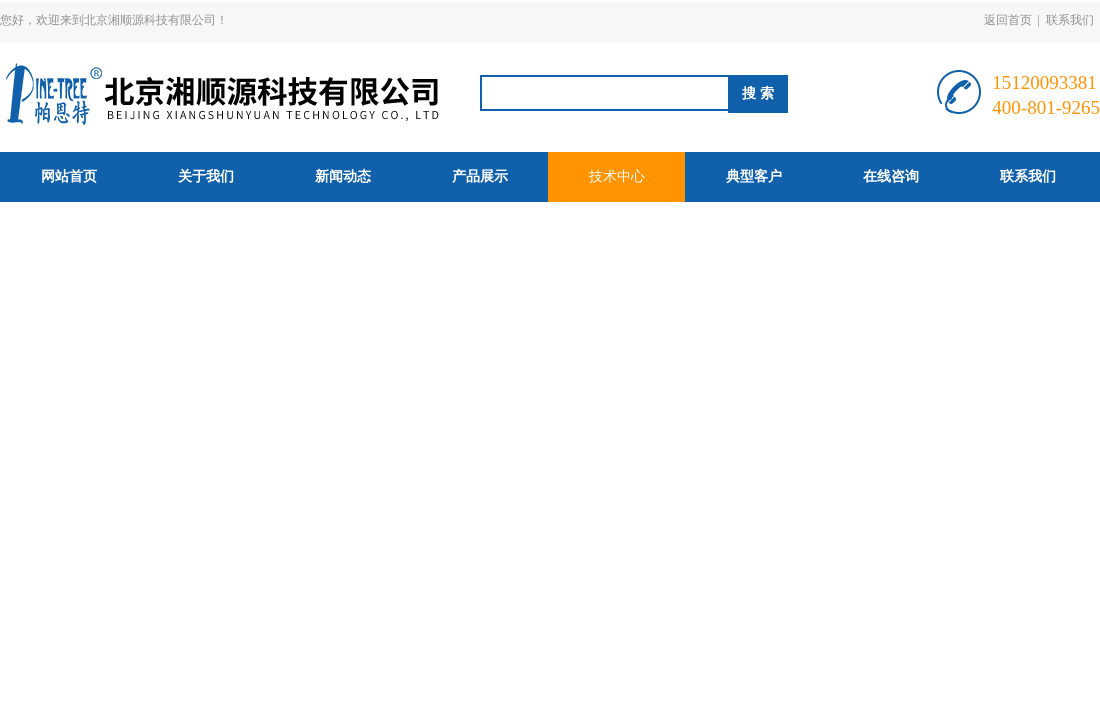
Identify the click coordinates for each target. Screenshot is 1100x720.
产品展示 (480, 176)
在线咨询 (891, 176)
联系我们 (1070, 20)
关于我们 (206, 176)
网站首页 (69, 176)
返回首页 (1008, 20)
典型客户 (754, 176)
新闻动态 (343, 176)
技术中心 (617, 176)
